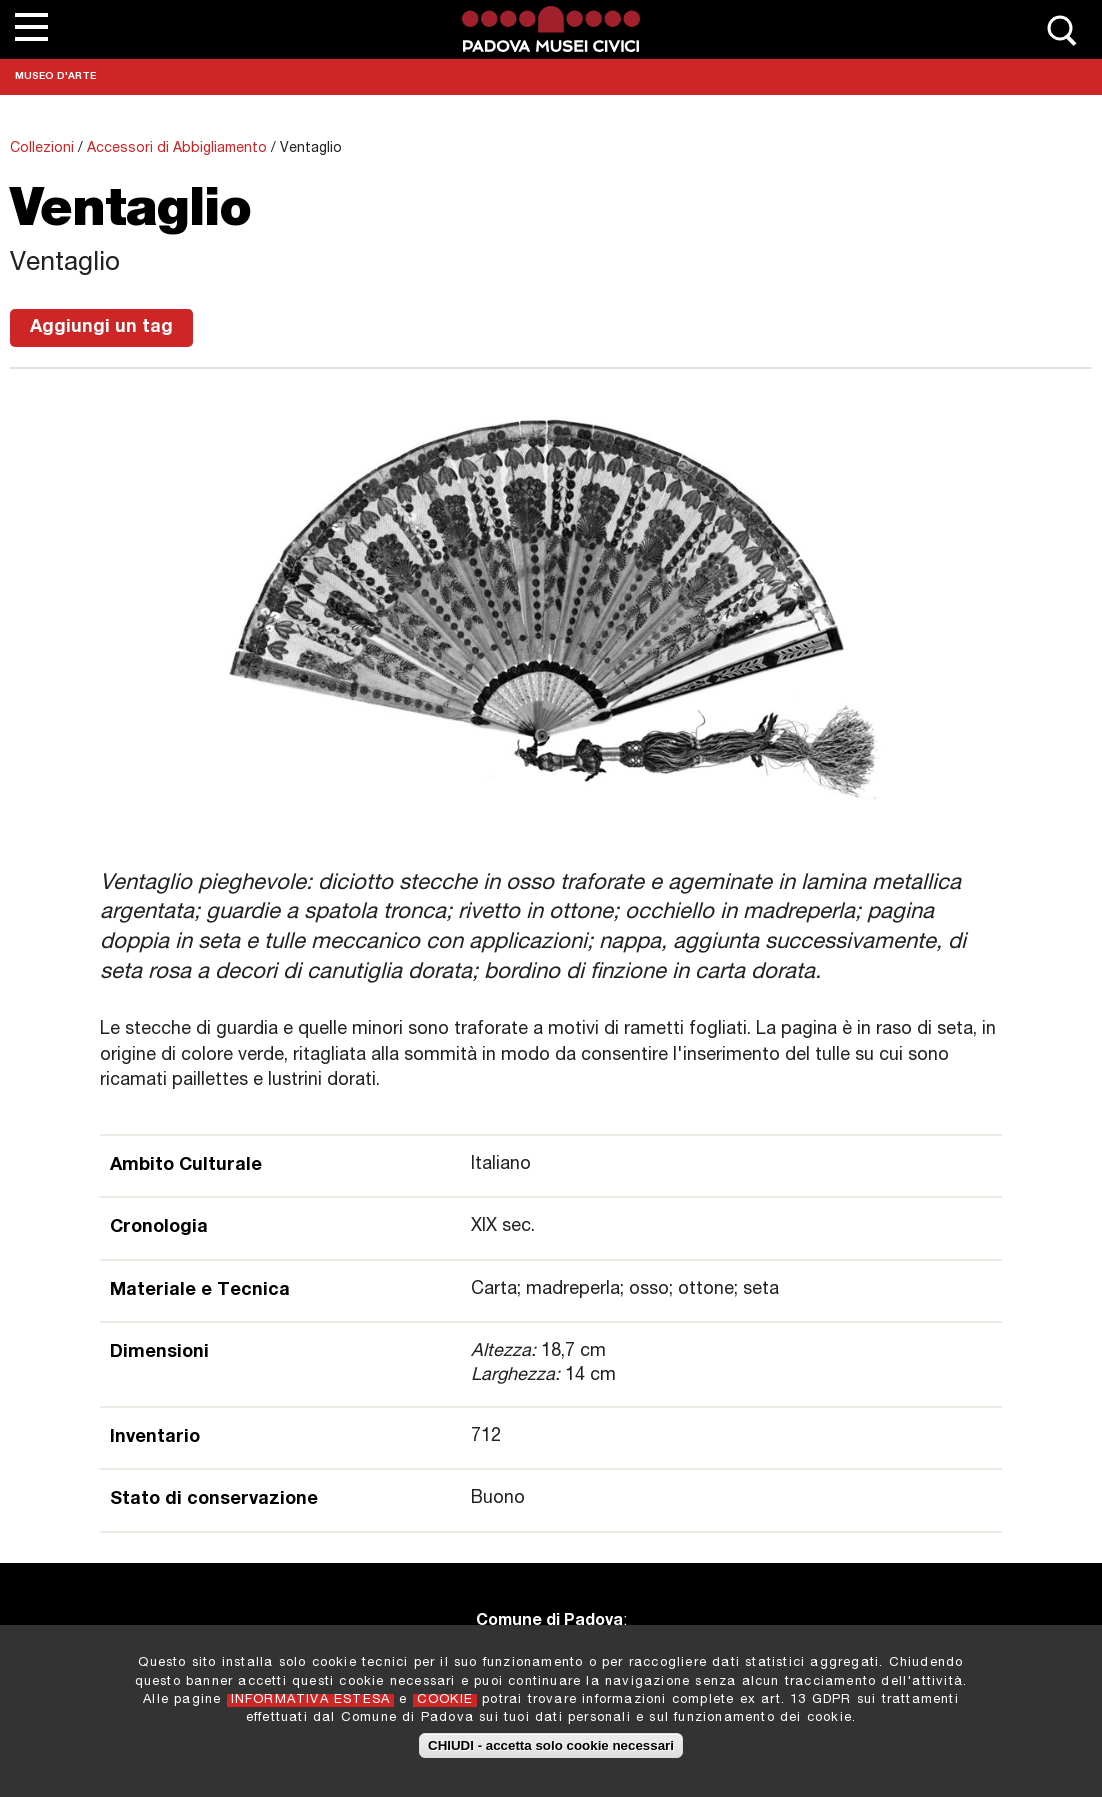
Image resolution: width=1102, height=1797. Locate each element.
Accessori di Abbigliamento (177, 149)
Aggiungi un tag (101, 328)
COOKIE (445, 1706)
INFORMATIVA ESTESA (311, 1706)
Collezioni (42, 149)
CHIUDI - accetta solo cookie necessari (551, 1752)
